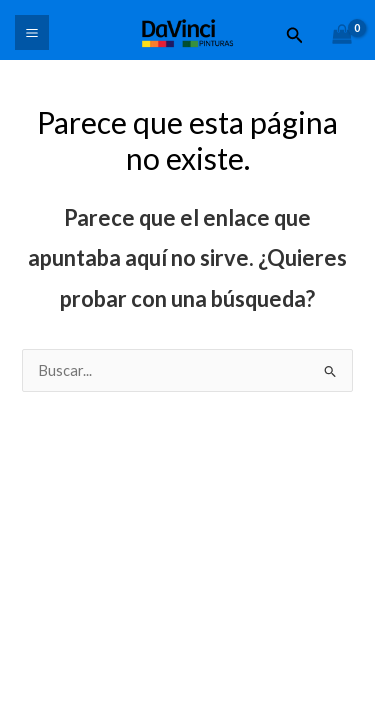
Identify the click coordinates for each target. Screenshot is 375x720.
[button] (295, 35)
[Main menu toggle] (32, 32)
